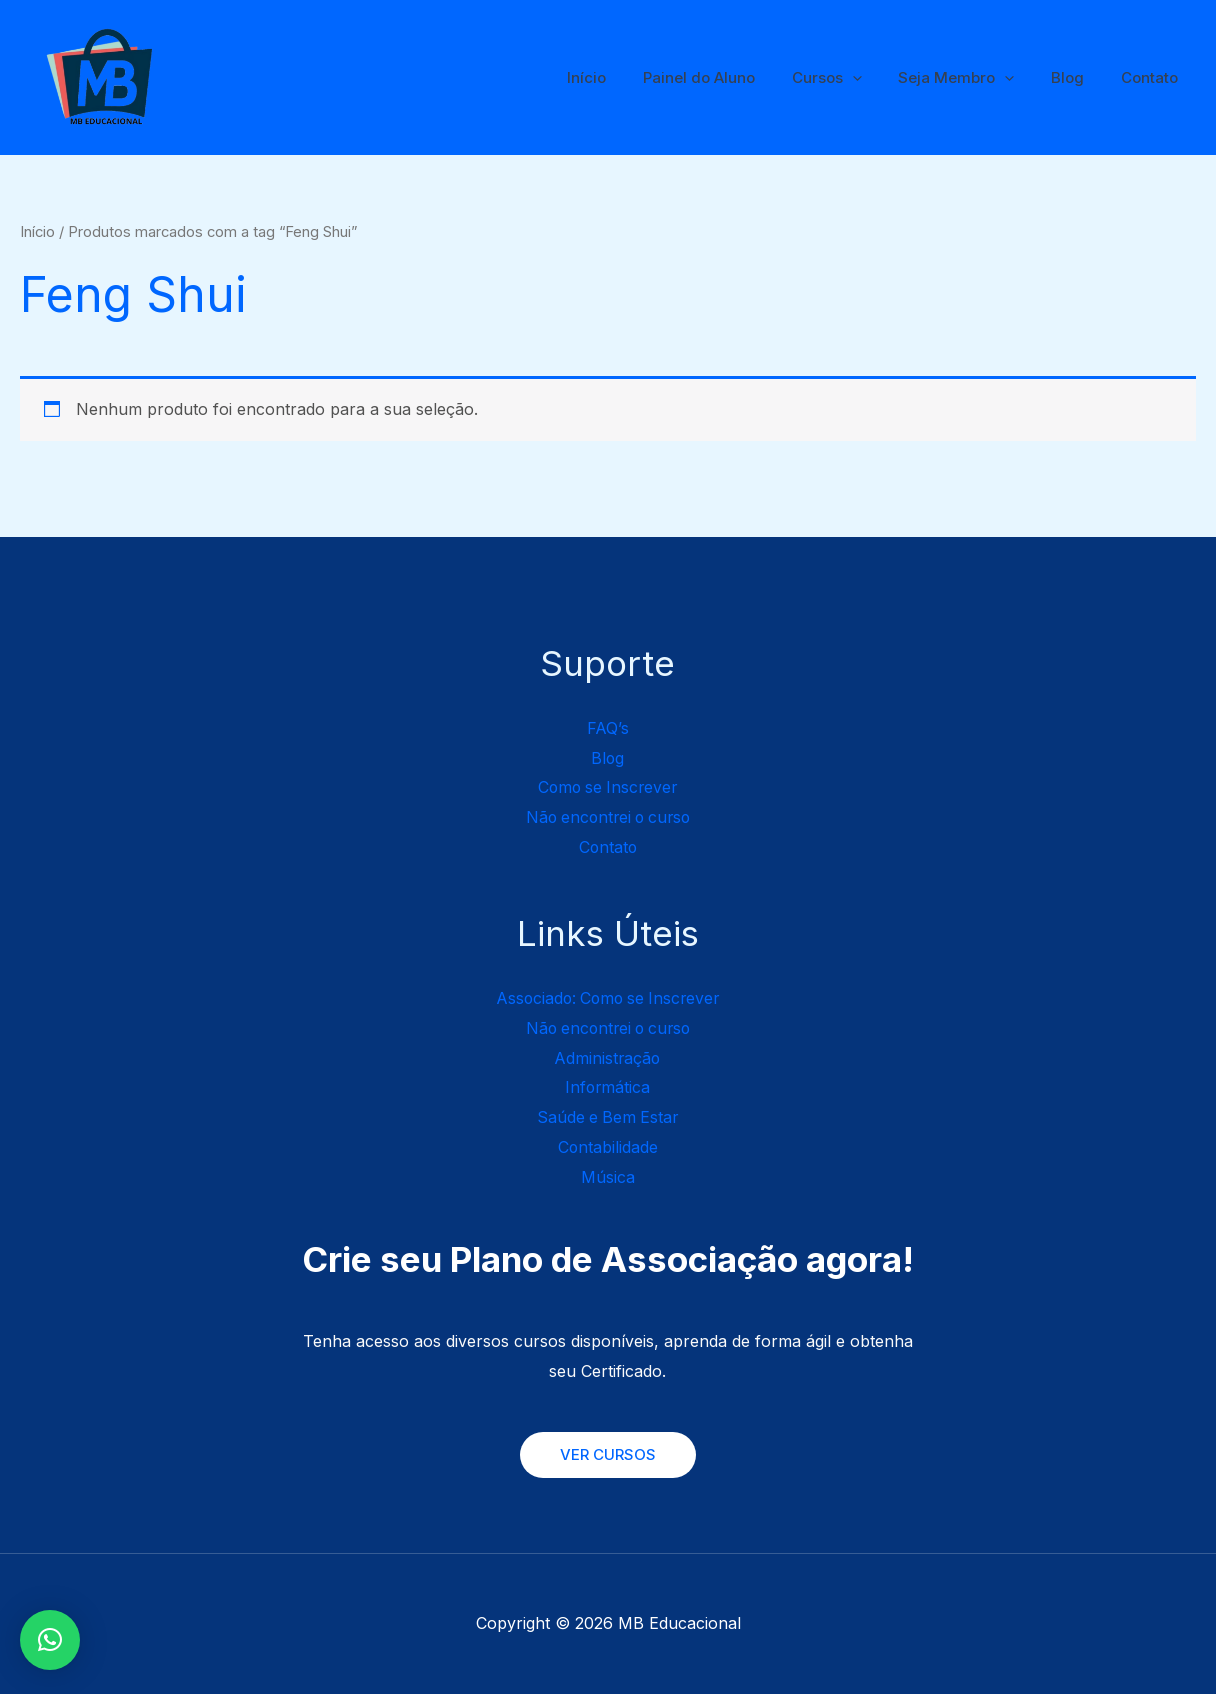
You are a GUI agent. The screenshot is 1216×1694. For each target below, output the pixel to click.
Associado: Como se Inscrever (608, 998)
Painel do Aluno (729, 77)
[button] (50, 1640)
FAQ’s (607, 728)
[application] (875, 78)
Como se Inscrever (607, 787)
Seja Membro (973, 78)
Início (623, 77)
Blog (1077, 77)
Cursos (850, 78)
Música (608, 1177)
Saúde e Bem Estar (607, 1117)
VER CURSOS (608, 1454)
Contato (1152, 77)
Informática (607, 1087)
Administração (608, 1058)
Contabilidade (607, 1147)
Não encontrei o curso (607, 817)
